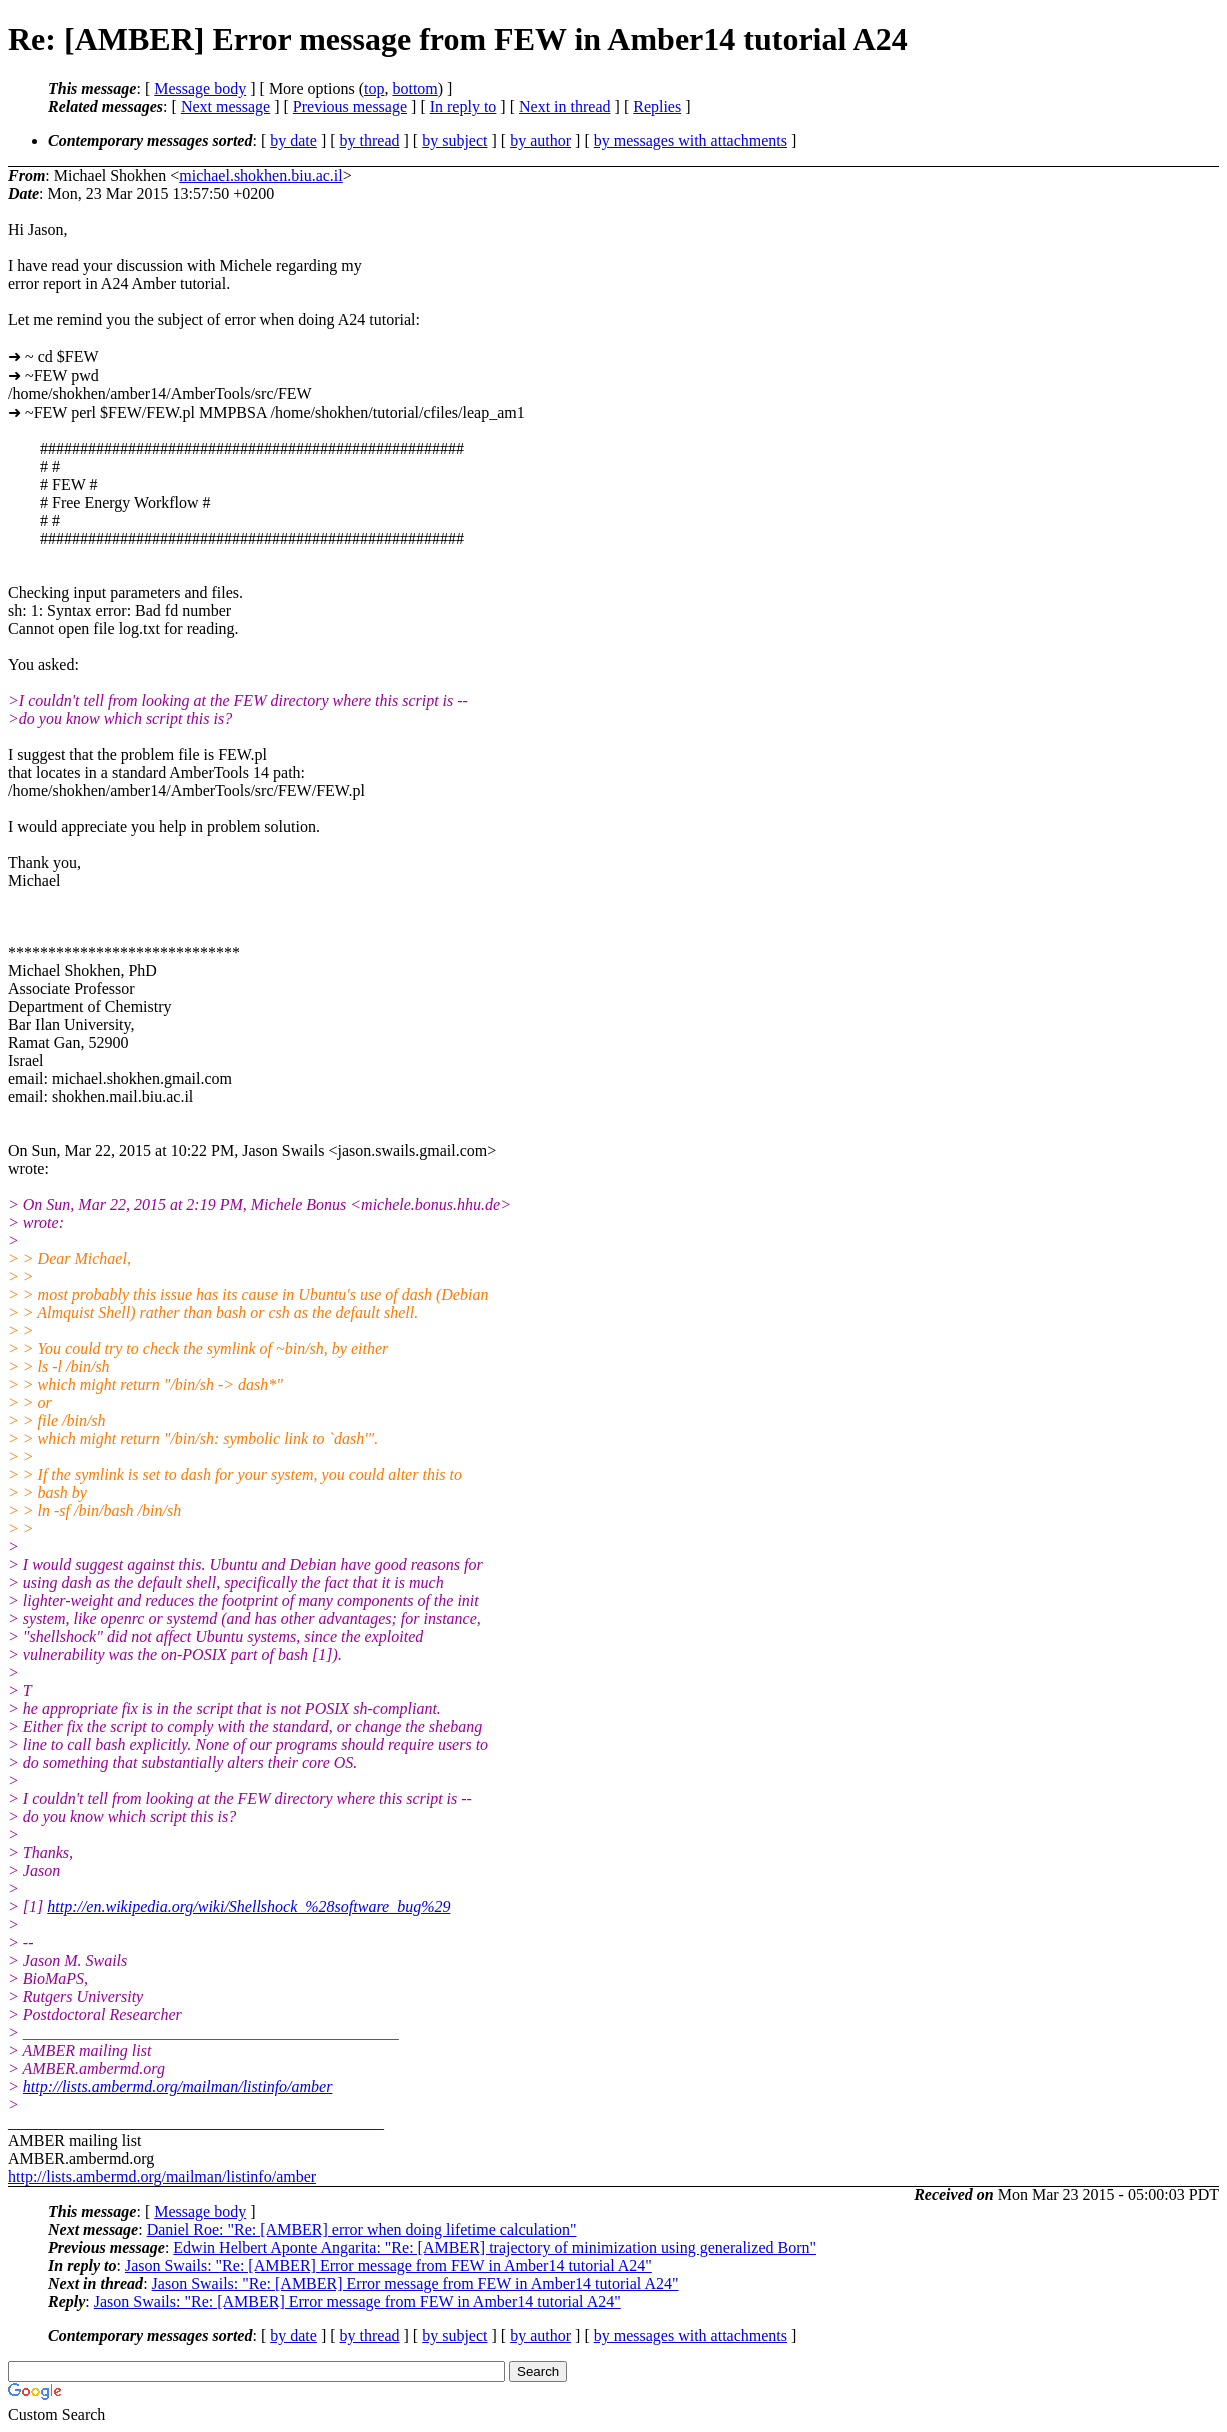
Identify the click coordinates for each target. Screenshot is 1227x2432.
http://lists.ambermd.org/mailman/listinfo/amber (178, 2086)
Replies (657, 106)
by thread (370, 140)
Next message (225, 106)
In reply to (463, 106)
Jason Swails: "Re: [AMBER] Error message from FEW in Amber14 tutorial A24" (388, 2265)
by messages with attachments (690, 140)
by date (293, 140)
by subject (454, 140)
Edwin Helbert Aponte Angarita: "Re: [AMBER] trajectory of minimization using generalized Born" (494, 2247)
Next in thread (565, 106)
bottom (414, 88)
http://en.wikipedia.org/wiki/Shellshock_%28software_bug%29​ (248, 1906)
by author (540, 140)
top (374, 88)
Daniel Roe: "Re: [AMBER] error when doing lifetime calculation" (362, 2229)
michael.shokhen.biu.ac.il (261, 175)
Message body (200, 88)
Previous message (350, 106)
